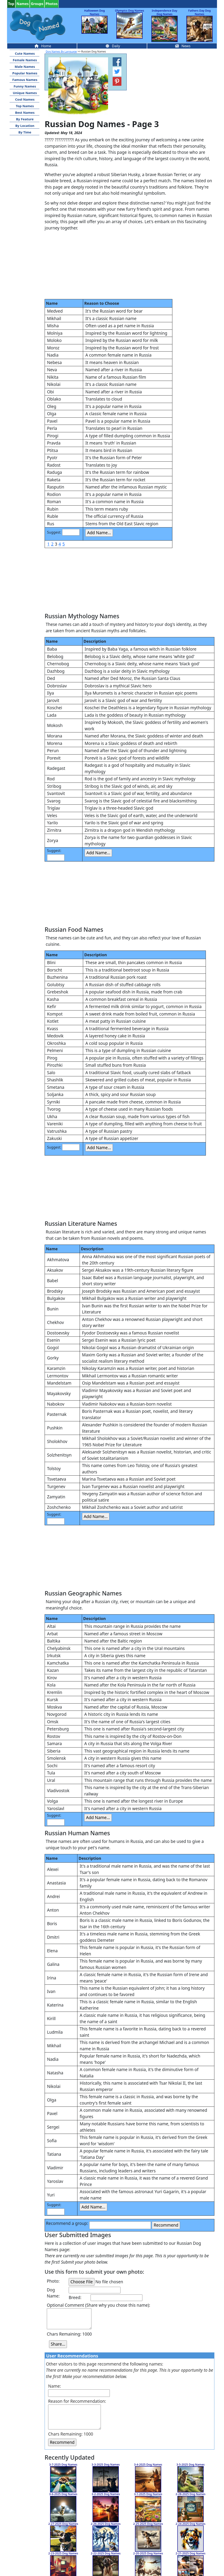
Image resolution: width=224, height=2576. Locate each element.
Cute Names (25, 53)
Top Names (25, 106)
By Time (24, 132)
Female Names (25, 60)
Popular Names (24, 73)
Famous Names (24, 79)
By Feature (24, 119)
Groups (37, 3)
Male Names (25, 66)
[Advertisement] (129, 265)
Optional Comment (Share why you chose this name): (98, 2305)
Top (11, 3)
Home (42, 46)
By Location (24, 125)
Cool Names (25, 99)
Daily (112, 46)
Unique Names (25, 93)
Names (22, 3)
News (181, 46)
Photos (52, 3)
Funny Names (25, 86)
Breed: (75, 2297)
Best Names (25, 112)
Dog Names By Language (61, 51)
